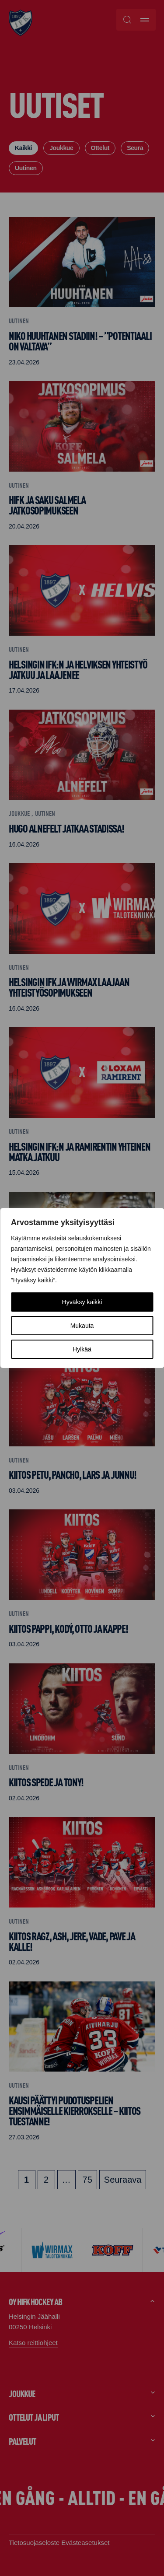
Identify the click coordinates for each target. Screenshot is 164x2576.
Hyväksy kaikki (82, 1302)
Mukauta (82, 1325)
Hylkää (82, 1349)
